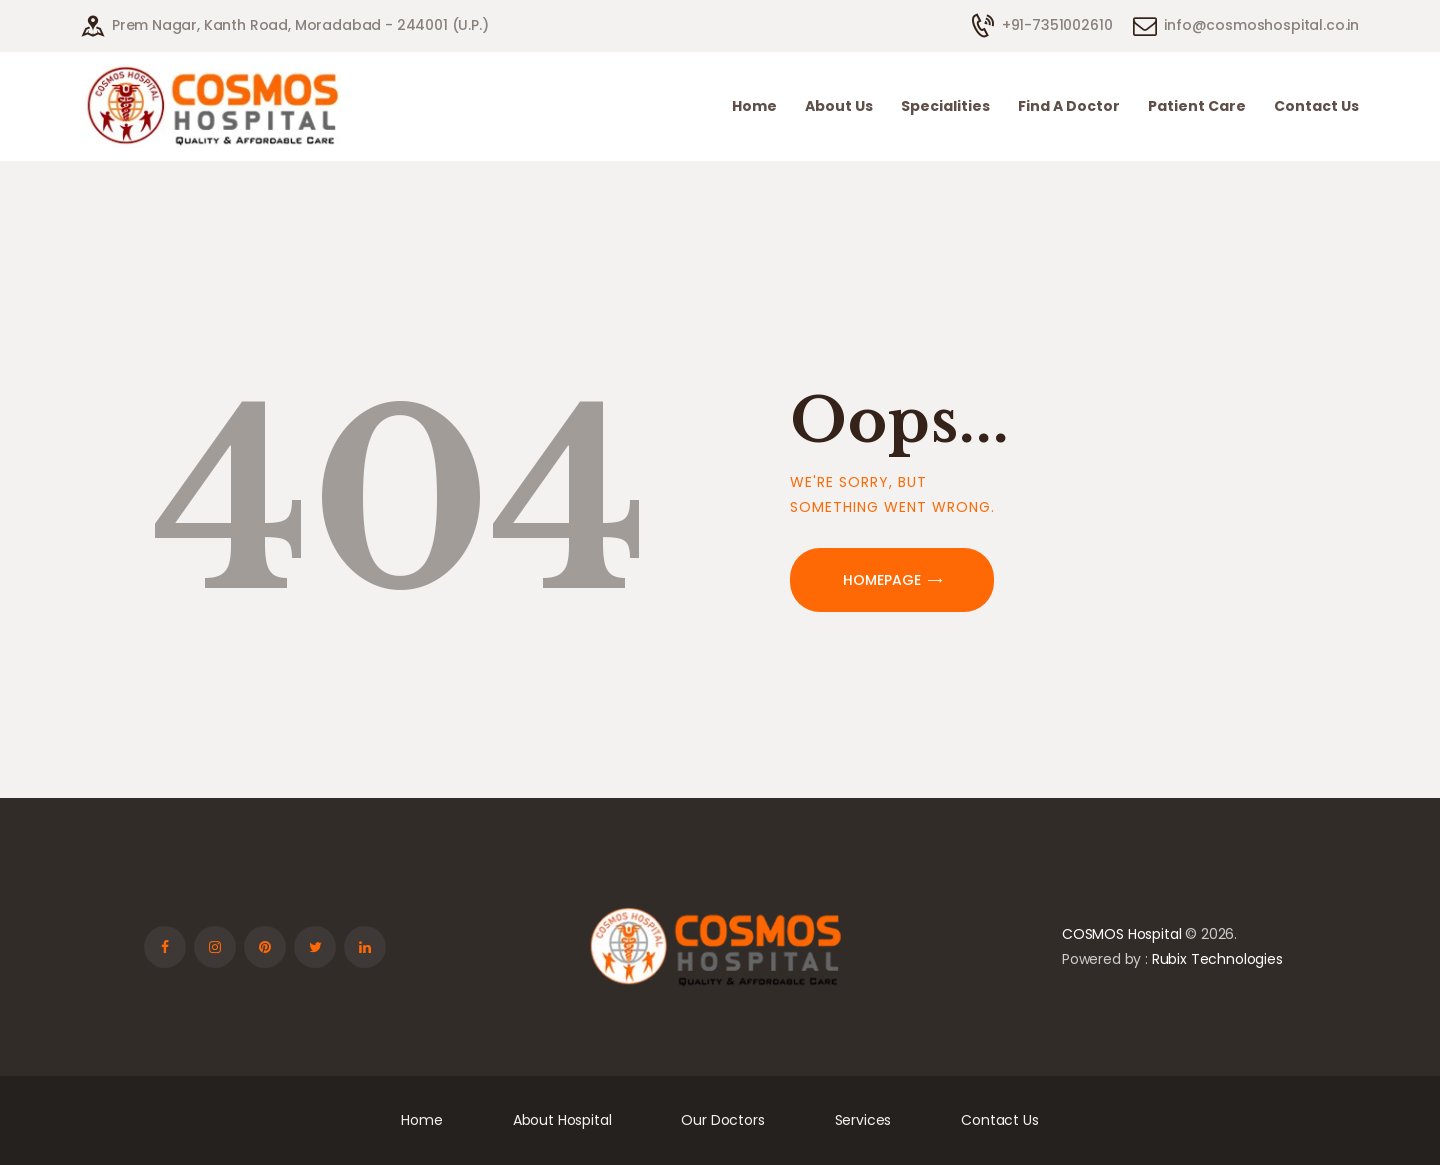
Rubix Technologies (1217, 959)
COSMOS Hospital (1121, 934)
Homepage (882, 580)
